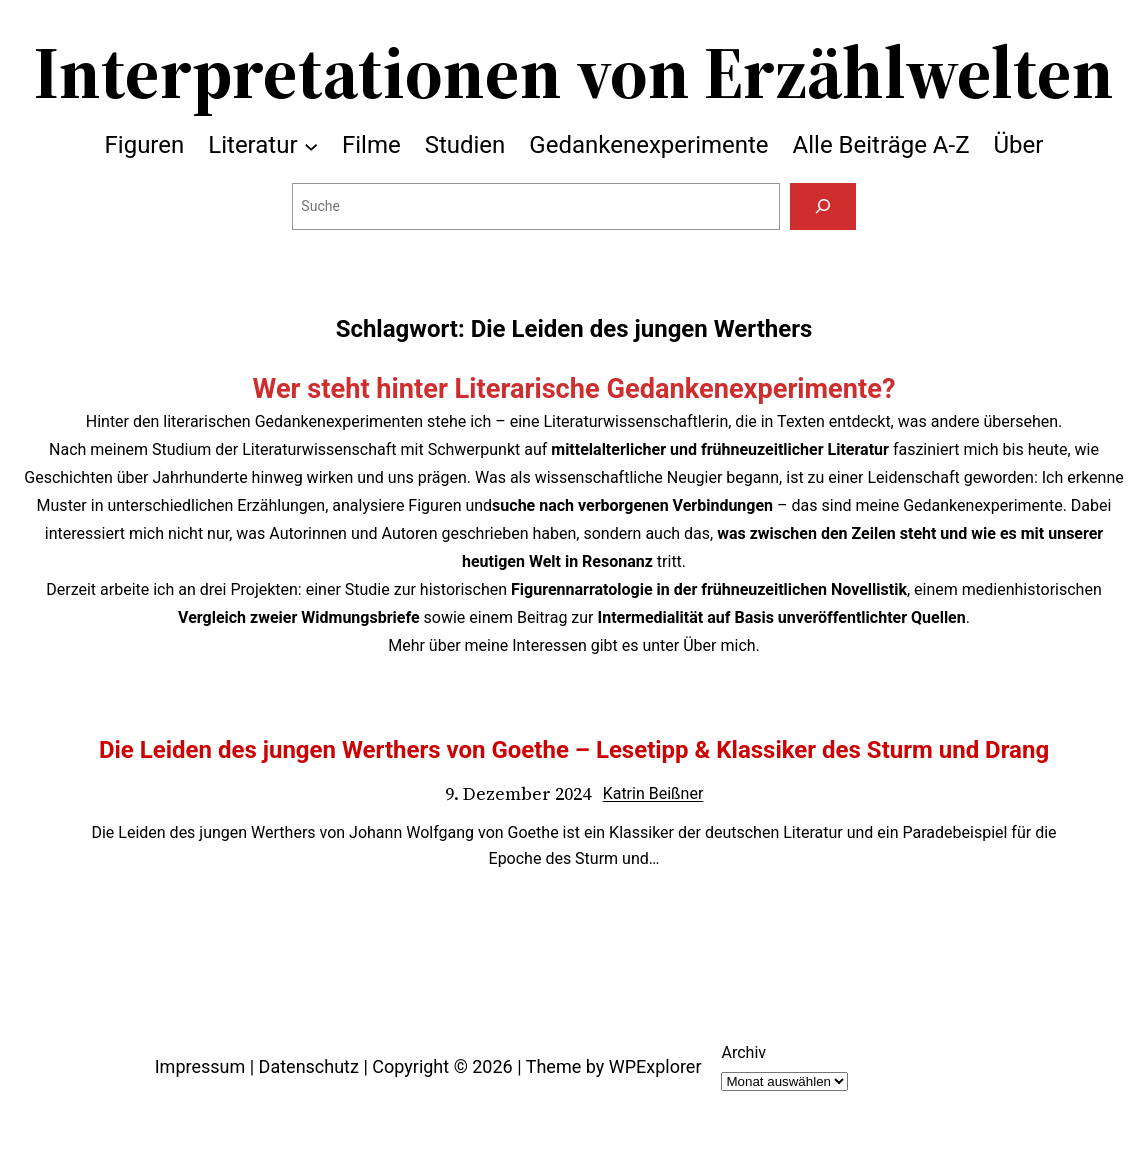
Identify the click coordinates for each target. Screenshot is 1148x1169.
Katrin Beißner (653, 793)
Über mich (719, 645)
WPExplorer (655, 1066)
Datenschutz (309, 1066)
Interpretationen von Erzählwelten (574, 72)
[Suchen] (822, 206)
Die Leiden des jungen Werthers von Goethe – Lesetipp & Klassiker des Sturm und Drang (574, 750)
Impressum (200, 1066)
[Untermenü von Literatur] (311, 145)
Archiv (743, 1052)
